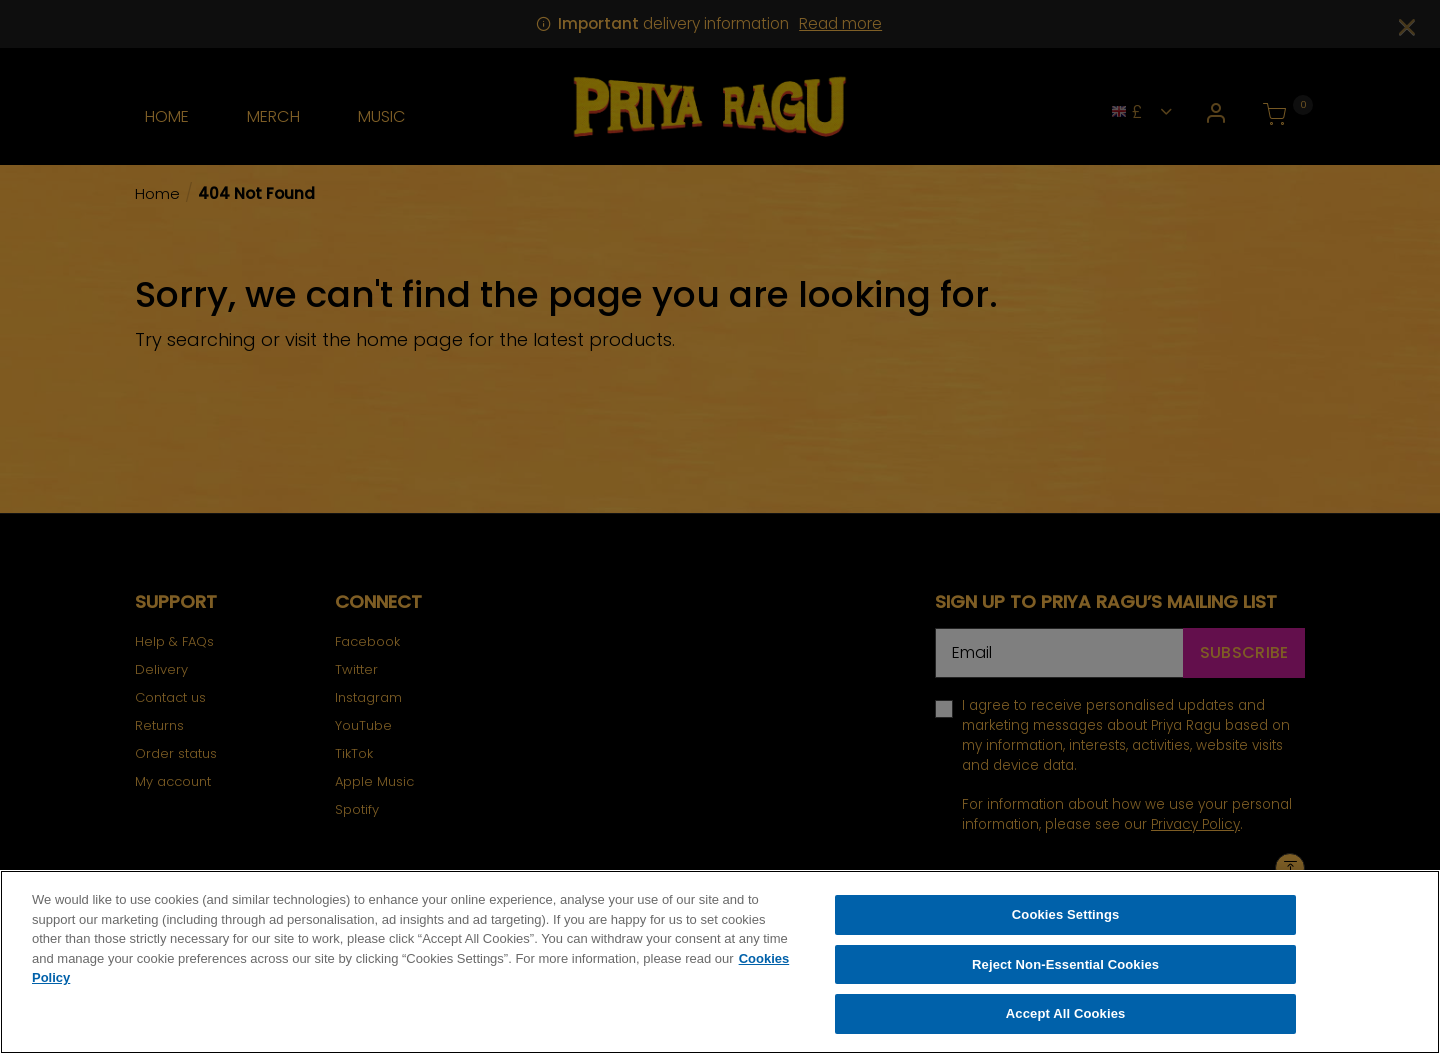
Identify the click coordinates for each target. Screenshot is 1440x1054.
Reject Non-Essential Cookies (1065, 968)
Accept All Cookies (1066, 1018)
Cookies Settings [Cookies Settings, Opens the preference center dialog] (1066, 919)
